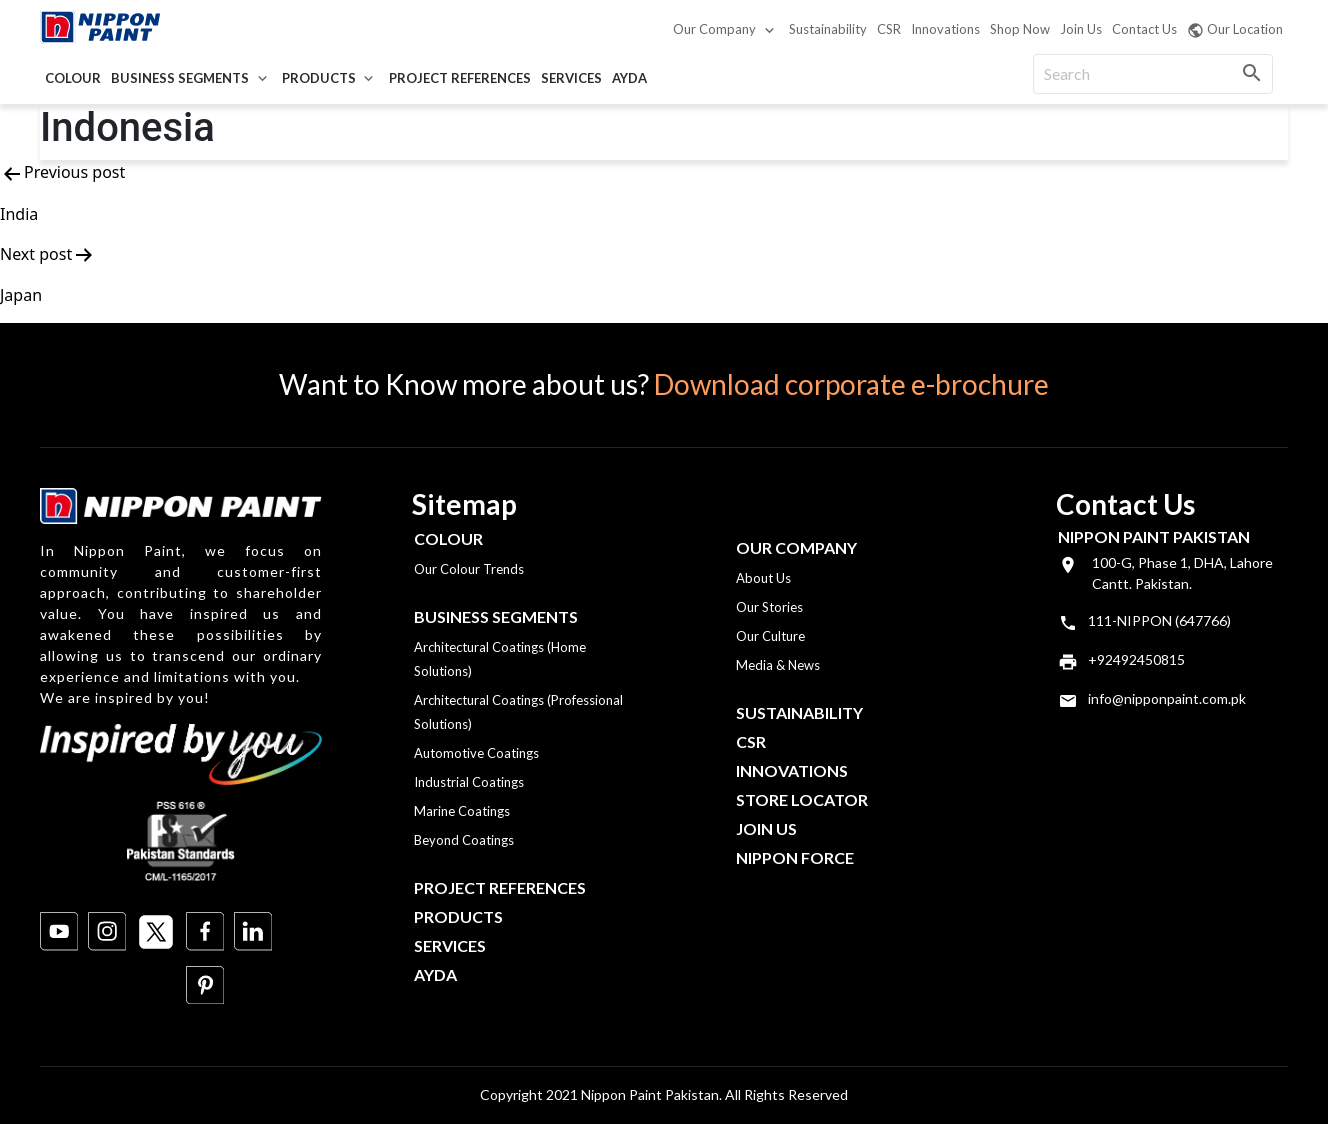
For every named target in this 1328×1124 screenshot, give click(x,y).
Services (571, 78)
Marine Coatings (462, 811)
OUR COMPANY (796, 547)
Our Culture (770, 636)
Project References (460, 78)
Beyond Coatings (464, 840)
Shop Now (1020, 29)
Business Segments (180, 78)
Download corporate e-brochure (851, 384)
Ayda (629, 78)
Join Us (1081, 29)
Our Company (714, 29)
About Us (763, 578)
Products (319, 78)
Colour (73, 78)
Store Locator (802, 799)
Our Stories (769, 607)
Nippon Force (795, 857)
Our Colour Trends (469, 569)
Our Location (1235, 30)
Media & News (778, 665)
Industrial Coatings (469, 782)
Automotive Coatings (476, 753)
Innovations (945, 29)
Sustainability (828, 29)
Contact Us (1144, 29)
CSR (889, 29)
